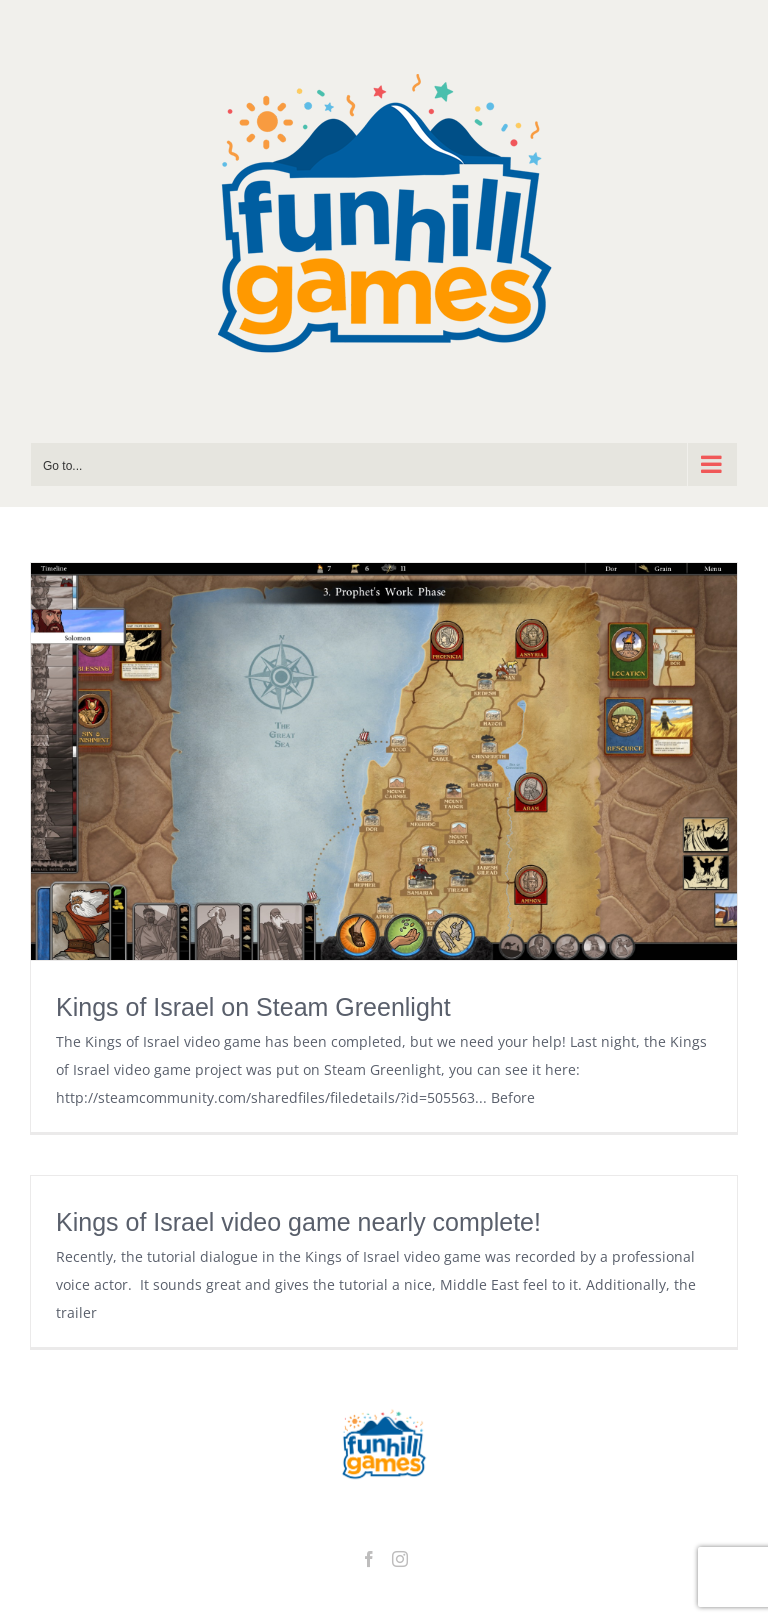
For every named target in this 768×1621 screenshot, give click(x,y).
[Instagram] (400, 1559)
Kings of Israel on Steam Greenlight (253, 1007)
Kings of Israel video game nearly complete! (298, 1222)
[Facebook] (369, 1559)
